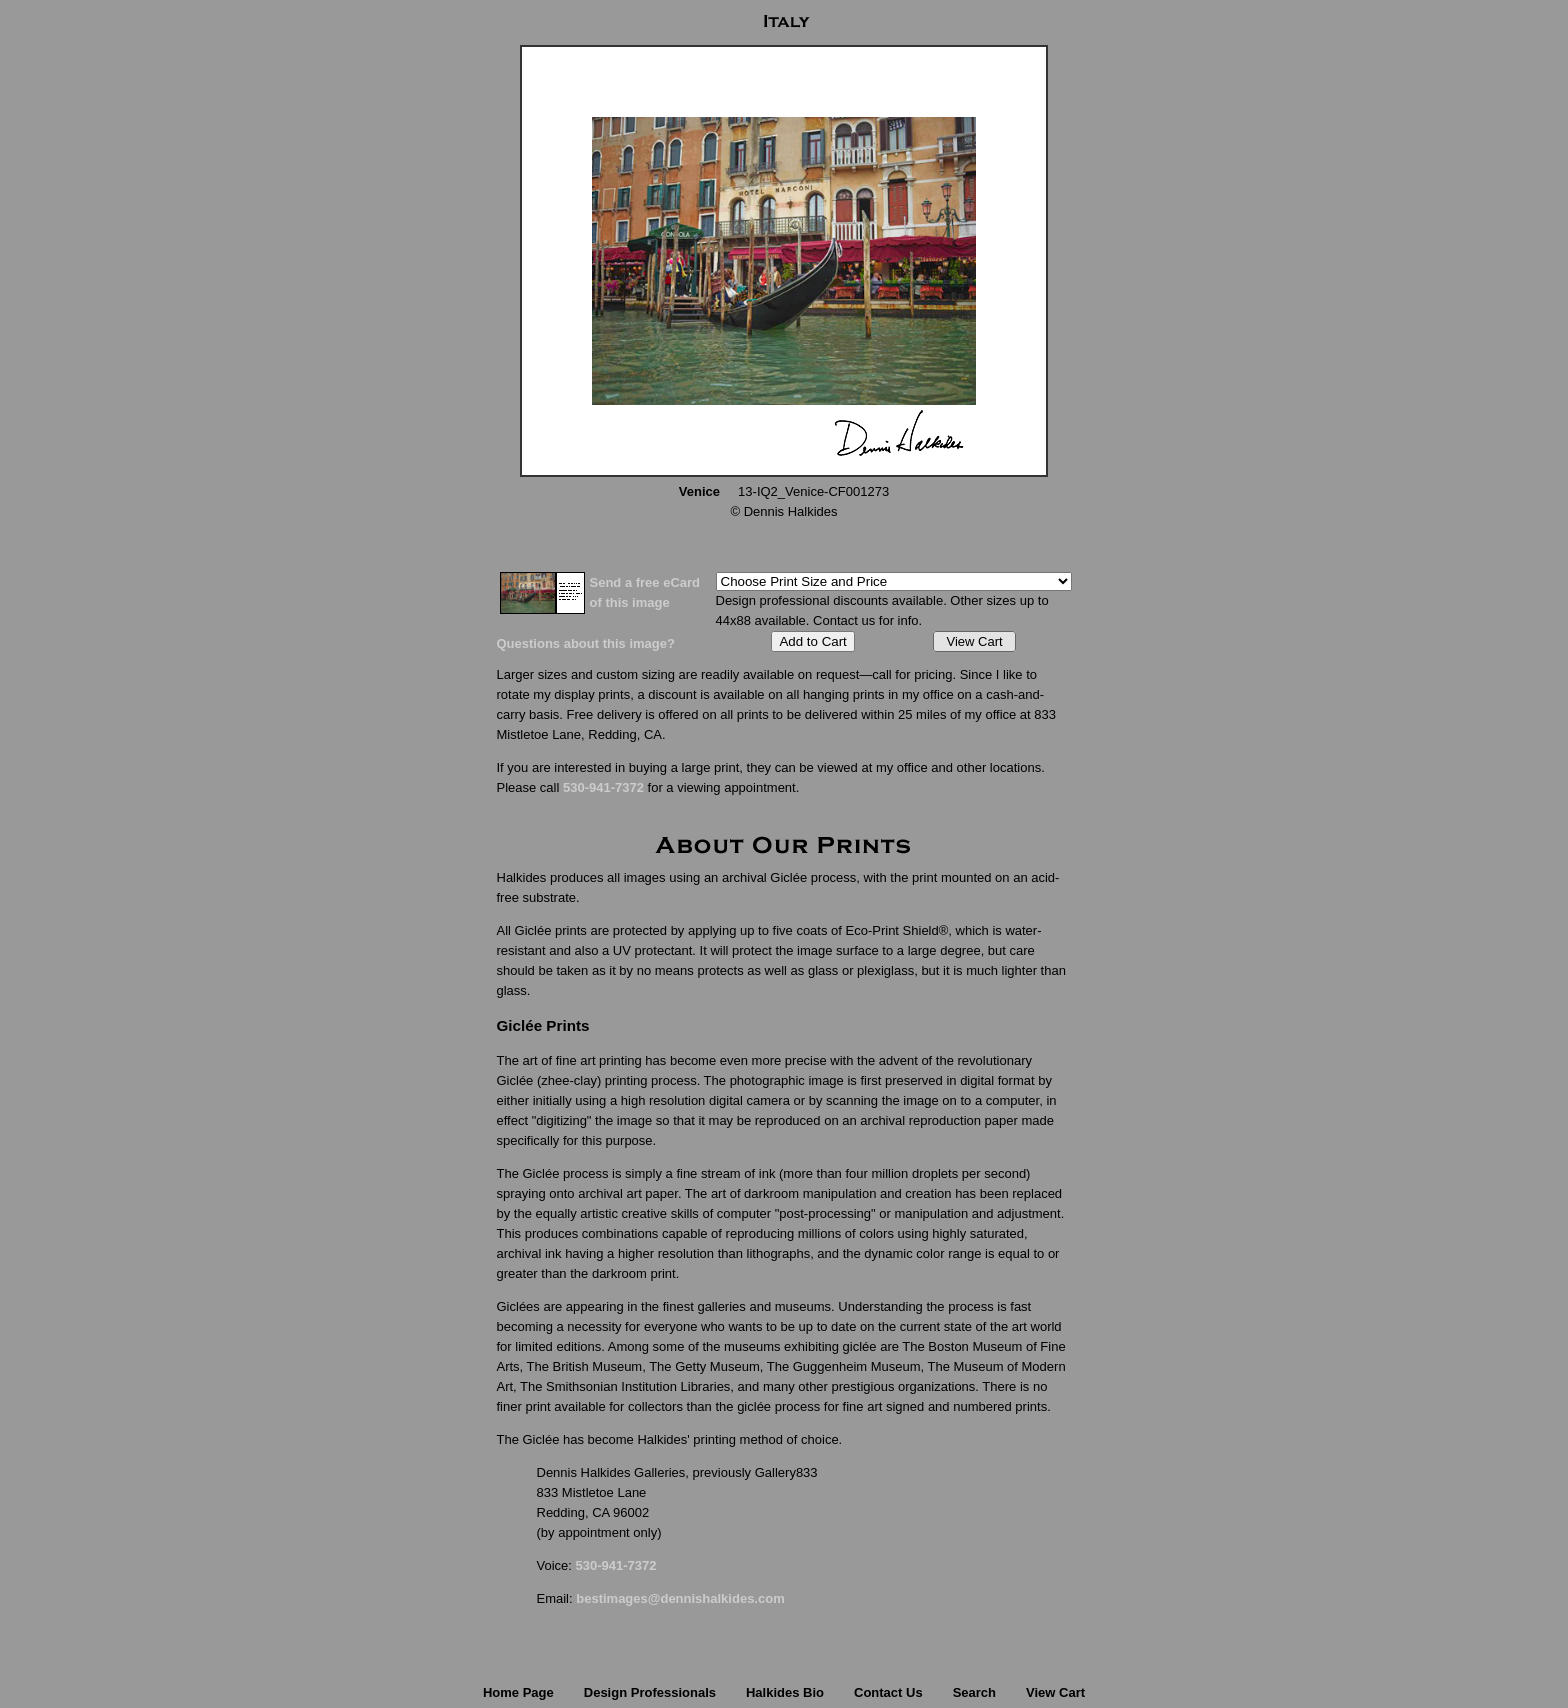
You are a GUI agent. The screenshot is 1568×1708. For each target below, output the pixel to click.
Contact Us (888, 1692)
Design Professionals (650, 1692)
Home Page (518, 1692)
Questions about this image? (586, 643)
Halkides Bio (785, 1692)
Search (974, 1692)
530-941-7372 (603, 787)
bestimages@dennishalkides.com (680, 1598)
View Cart (974, 641)
